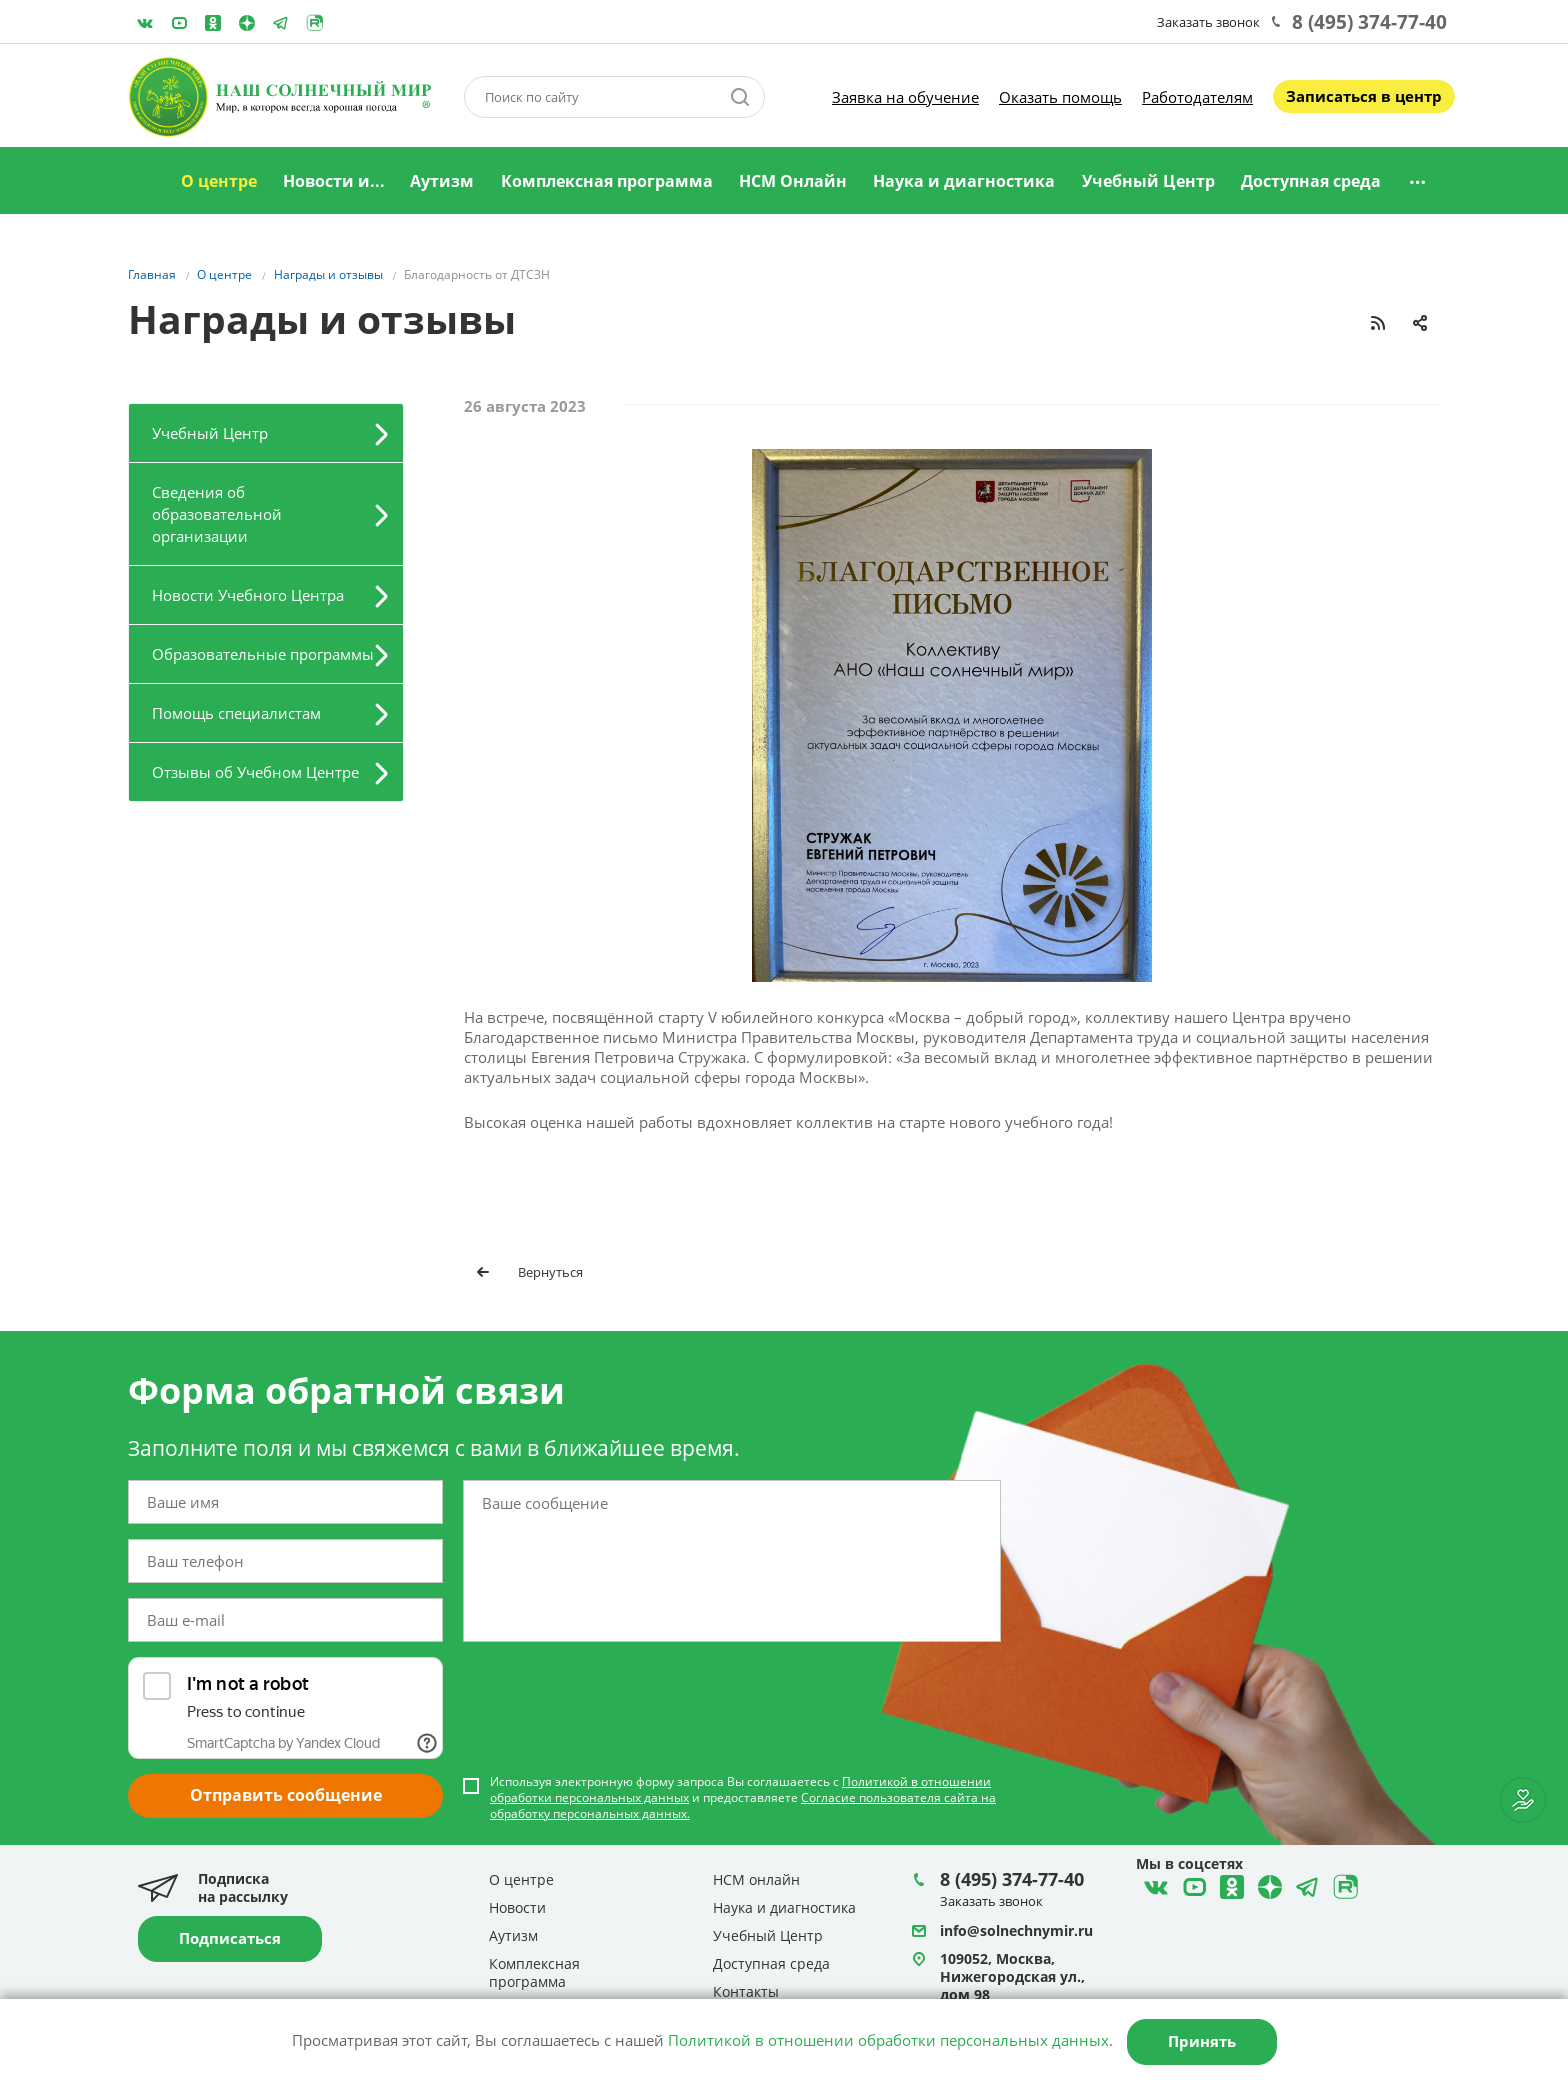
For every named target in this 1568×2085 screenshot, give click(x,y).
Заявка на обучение (905, 97)
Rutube (315, 23)
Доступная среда (1311, 181)
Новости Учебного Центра (248, 595)
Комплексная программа (607, 181)
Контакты (746, 1991)
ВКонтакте (145, 23)
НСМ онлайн (756, 1879)
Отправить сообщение (286, 1795)
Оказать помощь (1060, 97)
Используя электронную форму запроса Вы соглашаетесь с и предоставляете (743, 1798)
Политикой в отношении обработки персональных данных (888, 2040)
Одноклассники (213, 23)
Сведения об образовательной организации (217, 514)
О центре (219, 181)
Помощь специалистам (236, 713)
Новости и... (334, 181)
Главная (143, 182)
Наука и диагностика (964, 181)
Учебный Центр (1148, 181)
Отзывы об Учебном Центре (255, 772)
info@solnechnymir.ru (1016, 1930)
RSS (1378, 323)
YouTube (179, 23)
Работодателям (1197, 97)
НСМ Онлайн (793, 181)
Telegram (247, 23)
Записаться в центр (1364, 96)
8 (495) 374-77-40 (1369, 22)
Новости (517, 1907)
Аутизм (442, 181)
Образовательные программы (263, 654)
